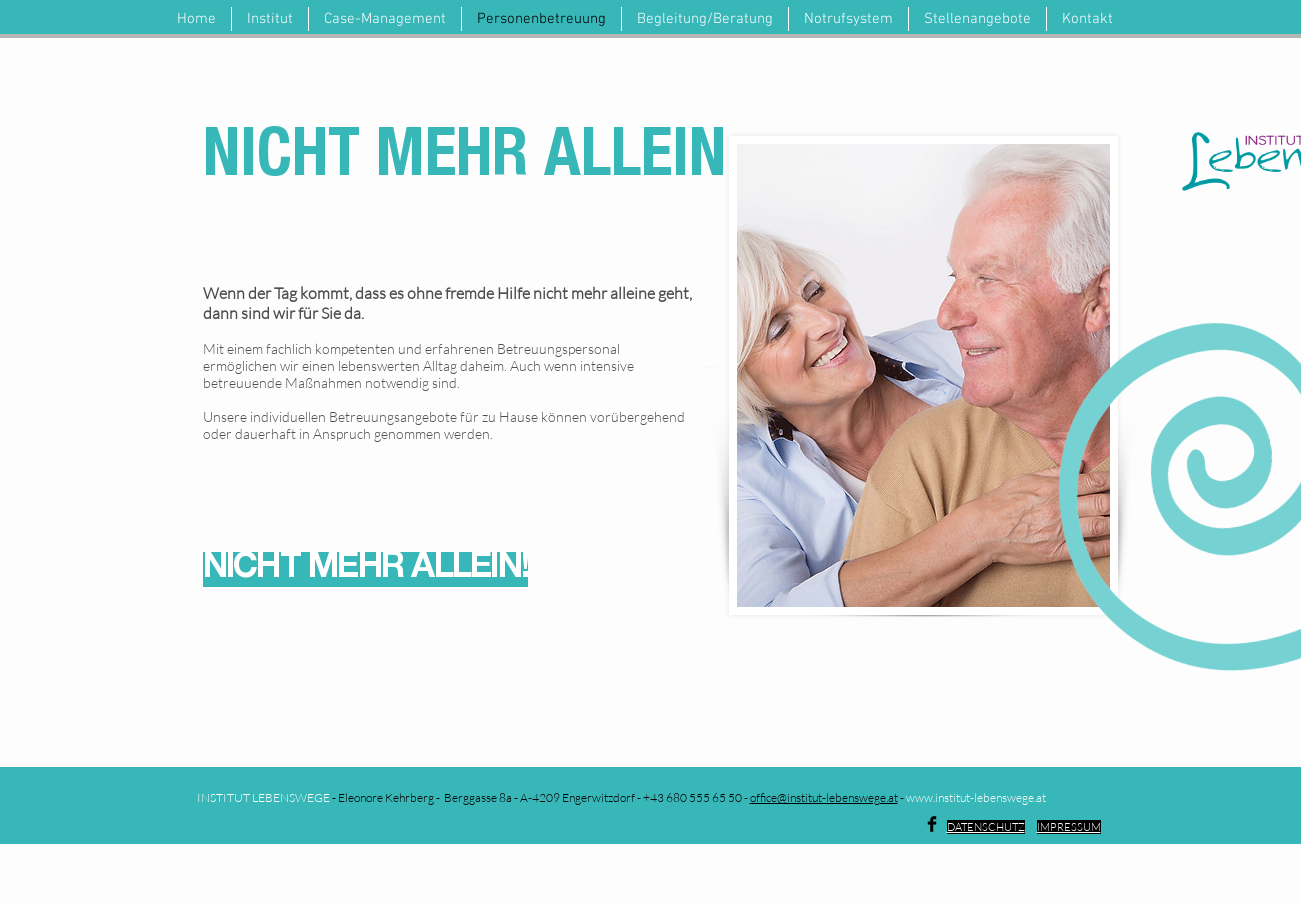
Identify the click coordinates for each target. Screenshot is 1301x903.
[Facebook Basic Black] (932, 824)
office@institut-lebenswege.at (824, 797)
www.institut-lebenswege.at (976, 797)
